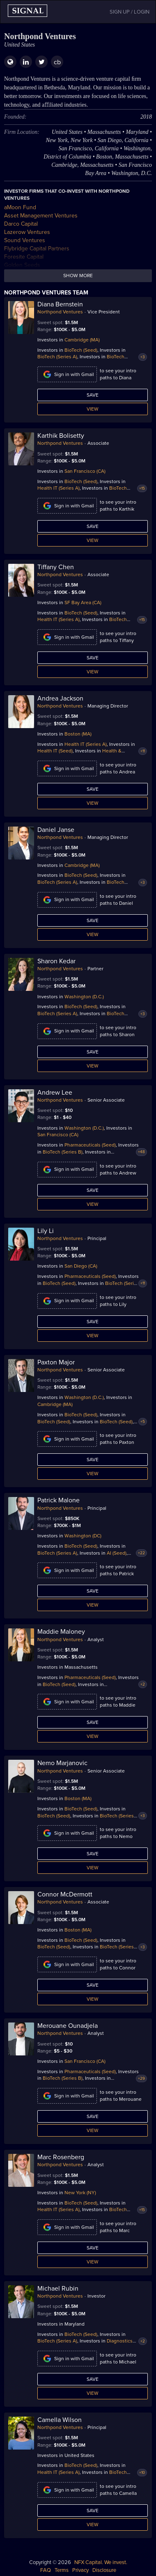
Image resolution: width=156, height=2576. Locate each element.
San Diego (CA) (80, 1266)
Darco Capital (21, 223)
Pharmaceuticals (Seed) (90, 1145)
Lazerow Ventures (27, 232)
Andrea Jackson (60, 698)
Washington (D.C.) (84, 997)
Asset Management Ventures (41, 215)
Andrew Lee (54, 1092)
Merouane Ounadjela (67, 2026)
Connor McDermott (64, 1894)
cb (57, 62)
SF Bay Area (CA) (82, 602)
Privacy (80, 2570)
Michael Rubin (57, 2288)
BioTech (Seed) (80, 350)
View (93, 409)
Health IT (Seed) (55, 751)
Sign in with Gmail (67, 374)
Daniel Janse (55, 830)
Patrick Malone (58, 1500)
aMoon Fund (20, 207)
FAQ (45, 2570)
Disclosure (104, 2570)
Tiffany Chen (55, 567)
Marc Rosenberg (60, 2157)
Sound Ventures (24, 240)
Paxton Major (56, 1362)
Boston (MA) (78, 734)
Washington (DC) (82, 1536)
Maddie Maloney (61, 1632)
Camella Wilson (59, 2420)
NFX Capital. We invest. (100, 2562)
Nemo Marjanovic (62, 1763)
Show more (78, 275)
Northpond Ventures (60, 312)
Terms (62, 2570)
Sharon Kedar (56, 961)
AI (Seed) (116, 1553)
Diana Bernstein (60, 304)
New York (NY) (80, 2192)
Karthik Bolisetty (60, 436)
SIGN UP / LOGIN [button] (129, 12)
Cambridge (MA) (82, 340)
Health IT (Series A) (58, 488)
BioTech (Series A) (57, 357)
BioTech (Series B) (63, 1152)
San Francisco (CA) (85, 471)
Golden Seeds (22, 265)
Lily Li (45, 1231)
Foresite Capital (24, 256)
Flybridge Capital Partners (36, 248)
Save (93, 395)
